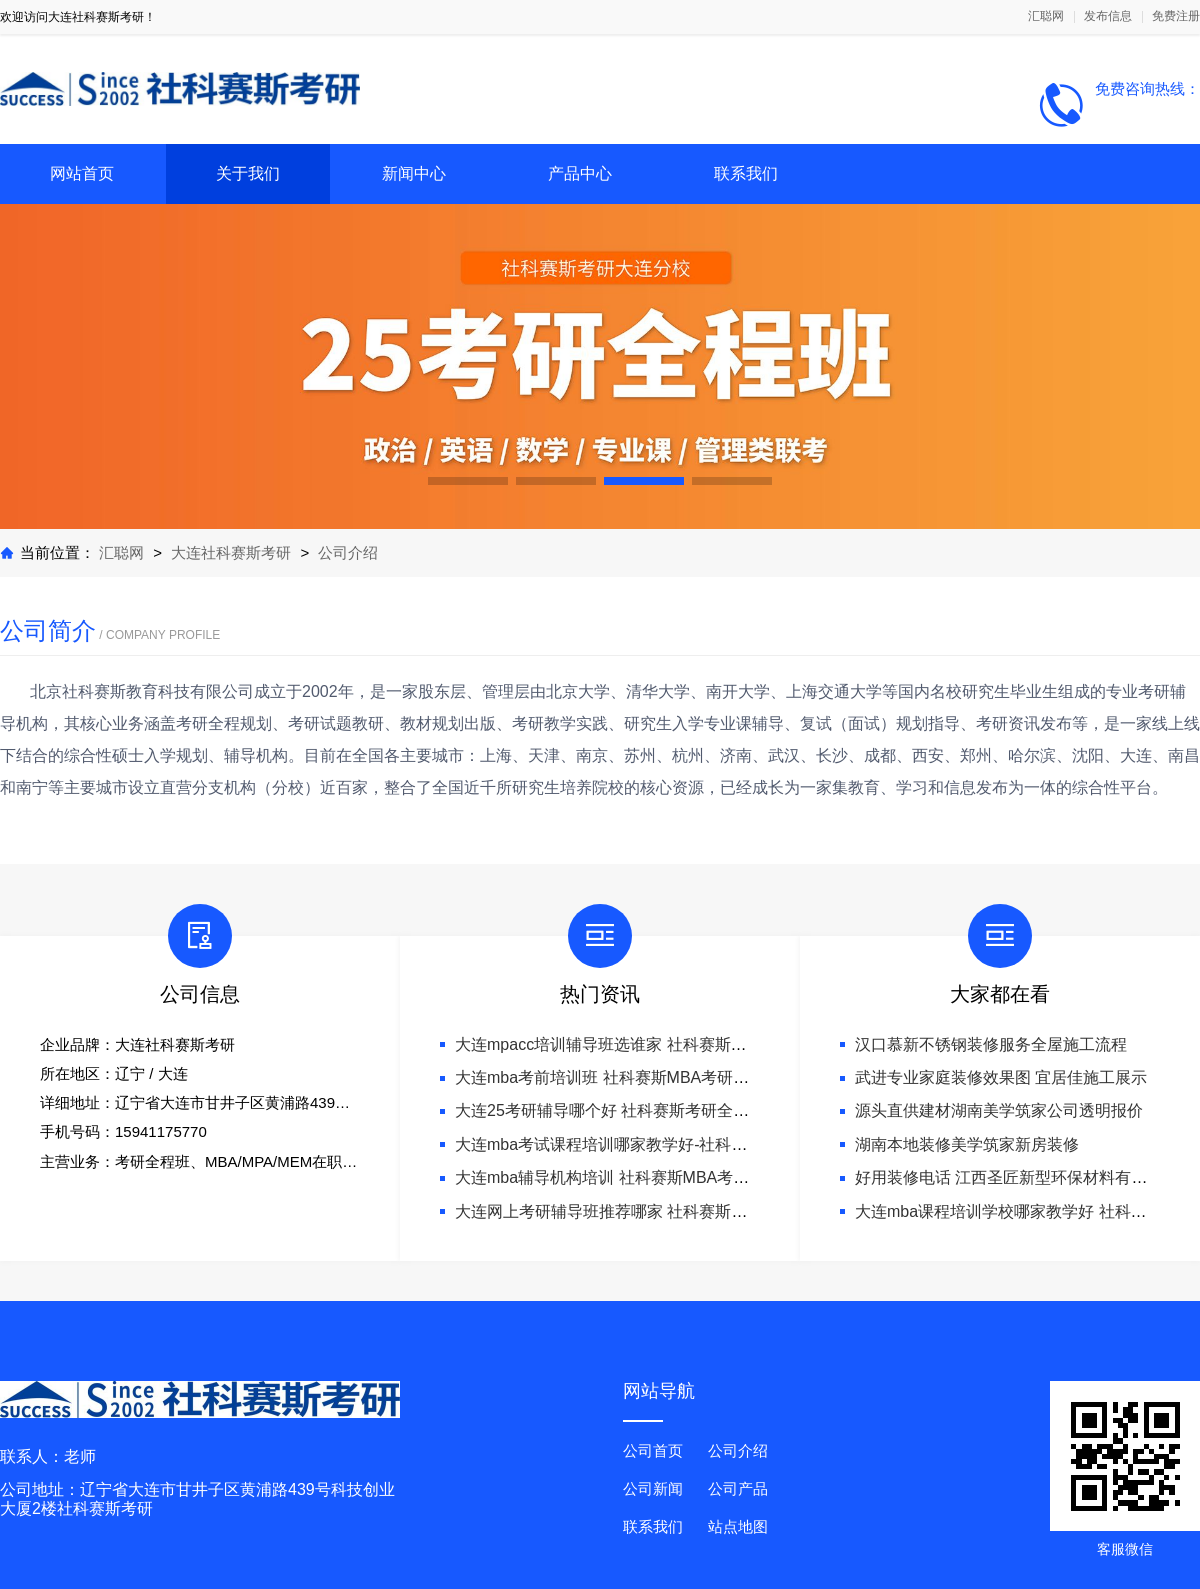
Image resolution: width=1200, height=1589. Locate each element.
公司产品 (738, 1488)
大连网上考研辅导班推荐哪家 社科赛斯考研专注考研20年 (658, 1211)
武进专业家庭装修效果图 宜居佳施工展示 (1001, 1077)
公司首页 (653, 1450)
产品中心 (580, 173)
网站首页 (82, 173)
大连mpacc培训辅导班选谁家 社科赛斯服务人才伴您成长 (657, 1044)
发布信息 (1108, 16)
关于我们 (248, 173)
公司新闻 (653, 1488)
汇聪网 (1046, 16)
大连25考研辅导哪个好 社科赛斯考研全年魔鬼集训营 (642, 1110)
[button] (468, 481)
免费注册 (1176, 16)
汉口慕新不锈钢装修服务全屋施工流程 (991, 1044)
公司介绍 (348, 552)
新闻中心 (414, 173)
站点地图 (738, 1526)
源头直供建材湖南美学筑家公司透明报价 (999, 1110)
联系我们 (746, 173)
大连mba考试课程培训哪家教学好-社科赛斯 (609, 1144)
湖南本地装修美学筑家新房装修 (967, 1144)
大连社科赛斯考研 (231, 552)
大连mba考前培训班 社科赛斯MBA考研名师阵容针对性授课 (666, 1077)
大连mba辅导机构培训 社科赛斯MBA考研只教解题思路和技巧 (674, 1177)
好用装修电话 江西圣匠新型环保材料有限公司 (1017, 1177)
